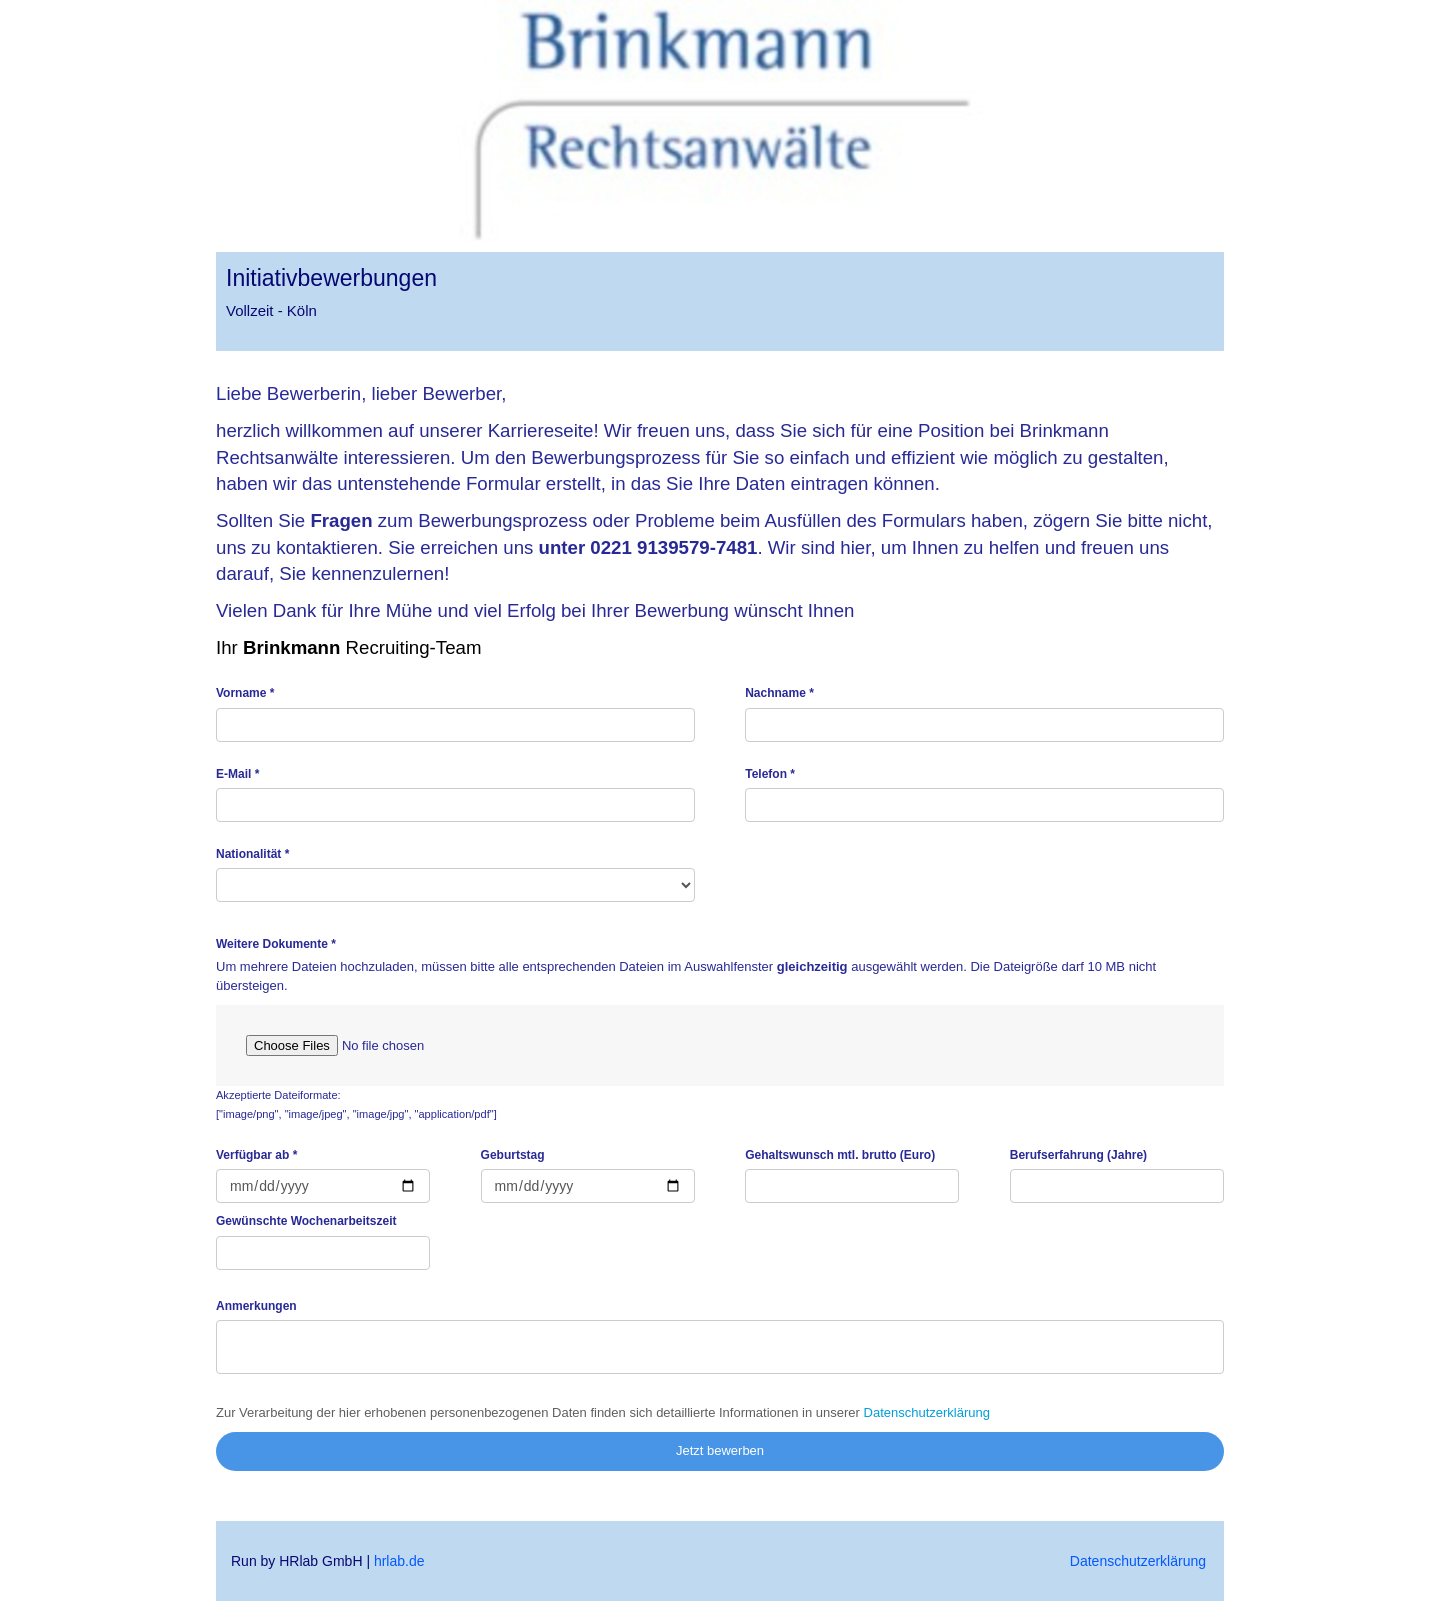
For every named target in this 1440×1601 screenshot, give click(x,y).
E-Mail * (237, 774)
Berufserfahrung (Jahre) (1078, 1155)
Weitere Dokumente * (276, 944)
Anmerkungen (256, 1306)
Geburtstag (513, 1155)
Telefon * (770, 774)
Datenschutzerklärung (927, 1412)
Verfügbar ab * (256, 1155)
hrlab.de (399, 1561)
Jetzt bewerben (720, 1450)
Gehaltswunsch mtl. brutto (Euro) (840, 1155)
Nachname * (779, 693)
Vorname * (245, 693)
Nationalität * (252, 854)
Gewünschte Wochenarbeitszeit (306, 1221)
